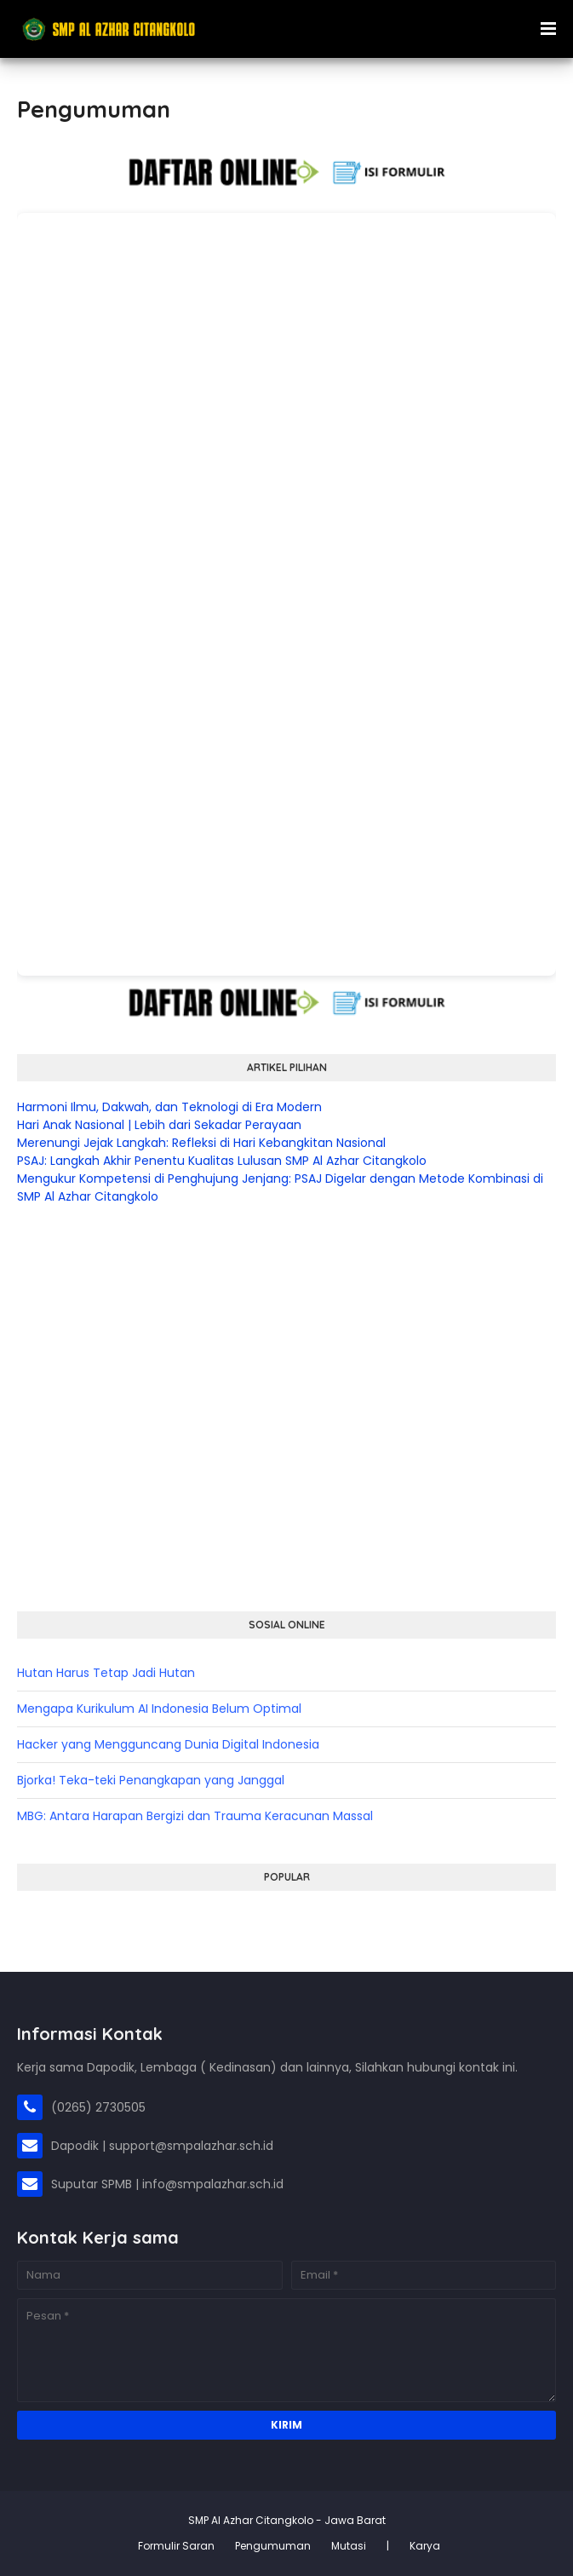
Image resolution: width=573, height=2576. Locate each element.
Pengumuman (273, 2546)
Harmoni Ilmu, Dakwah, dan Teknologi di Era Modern (169, 1106)
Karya (425, 2546)
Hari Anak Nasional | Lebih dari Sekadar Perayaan (159, 1124)
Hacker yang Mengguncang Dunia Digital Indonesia (168, 1744)
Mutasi (348, 2546)
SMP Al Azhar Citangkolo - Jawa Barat (287, 2520)
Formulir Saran (176, 2546)
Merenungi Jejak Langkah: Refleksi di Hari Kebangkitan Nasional (201, 1142)
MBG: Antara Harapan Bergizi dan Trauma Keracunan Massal (195, 1815)
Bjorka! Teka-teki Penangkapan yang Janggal (150, 1780)
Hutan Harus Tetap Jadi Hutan (106, 1672)
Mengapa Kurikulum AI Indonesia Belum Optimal (159, 1708)
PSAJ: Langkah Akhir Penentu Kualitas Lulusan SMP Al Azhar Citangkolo (222, 1160)
